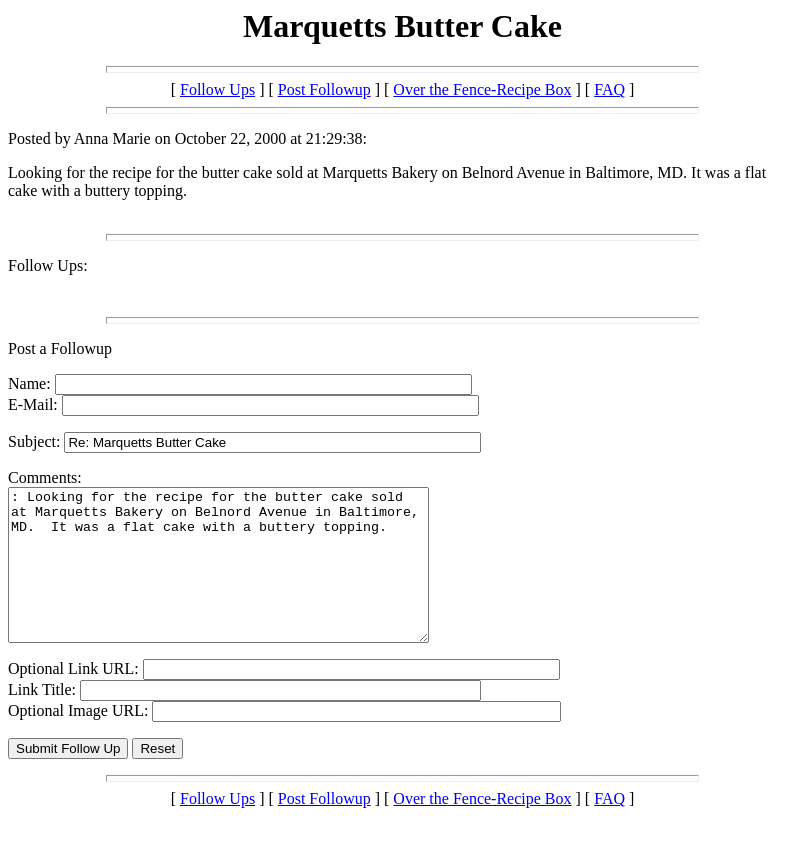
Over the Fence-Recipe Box (482, 89)
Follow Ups (217, 89)
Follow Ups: (48, 265)
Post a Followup (60, 348)
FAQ (609, 89)
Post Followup (324, 89)
